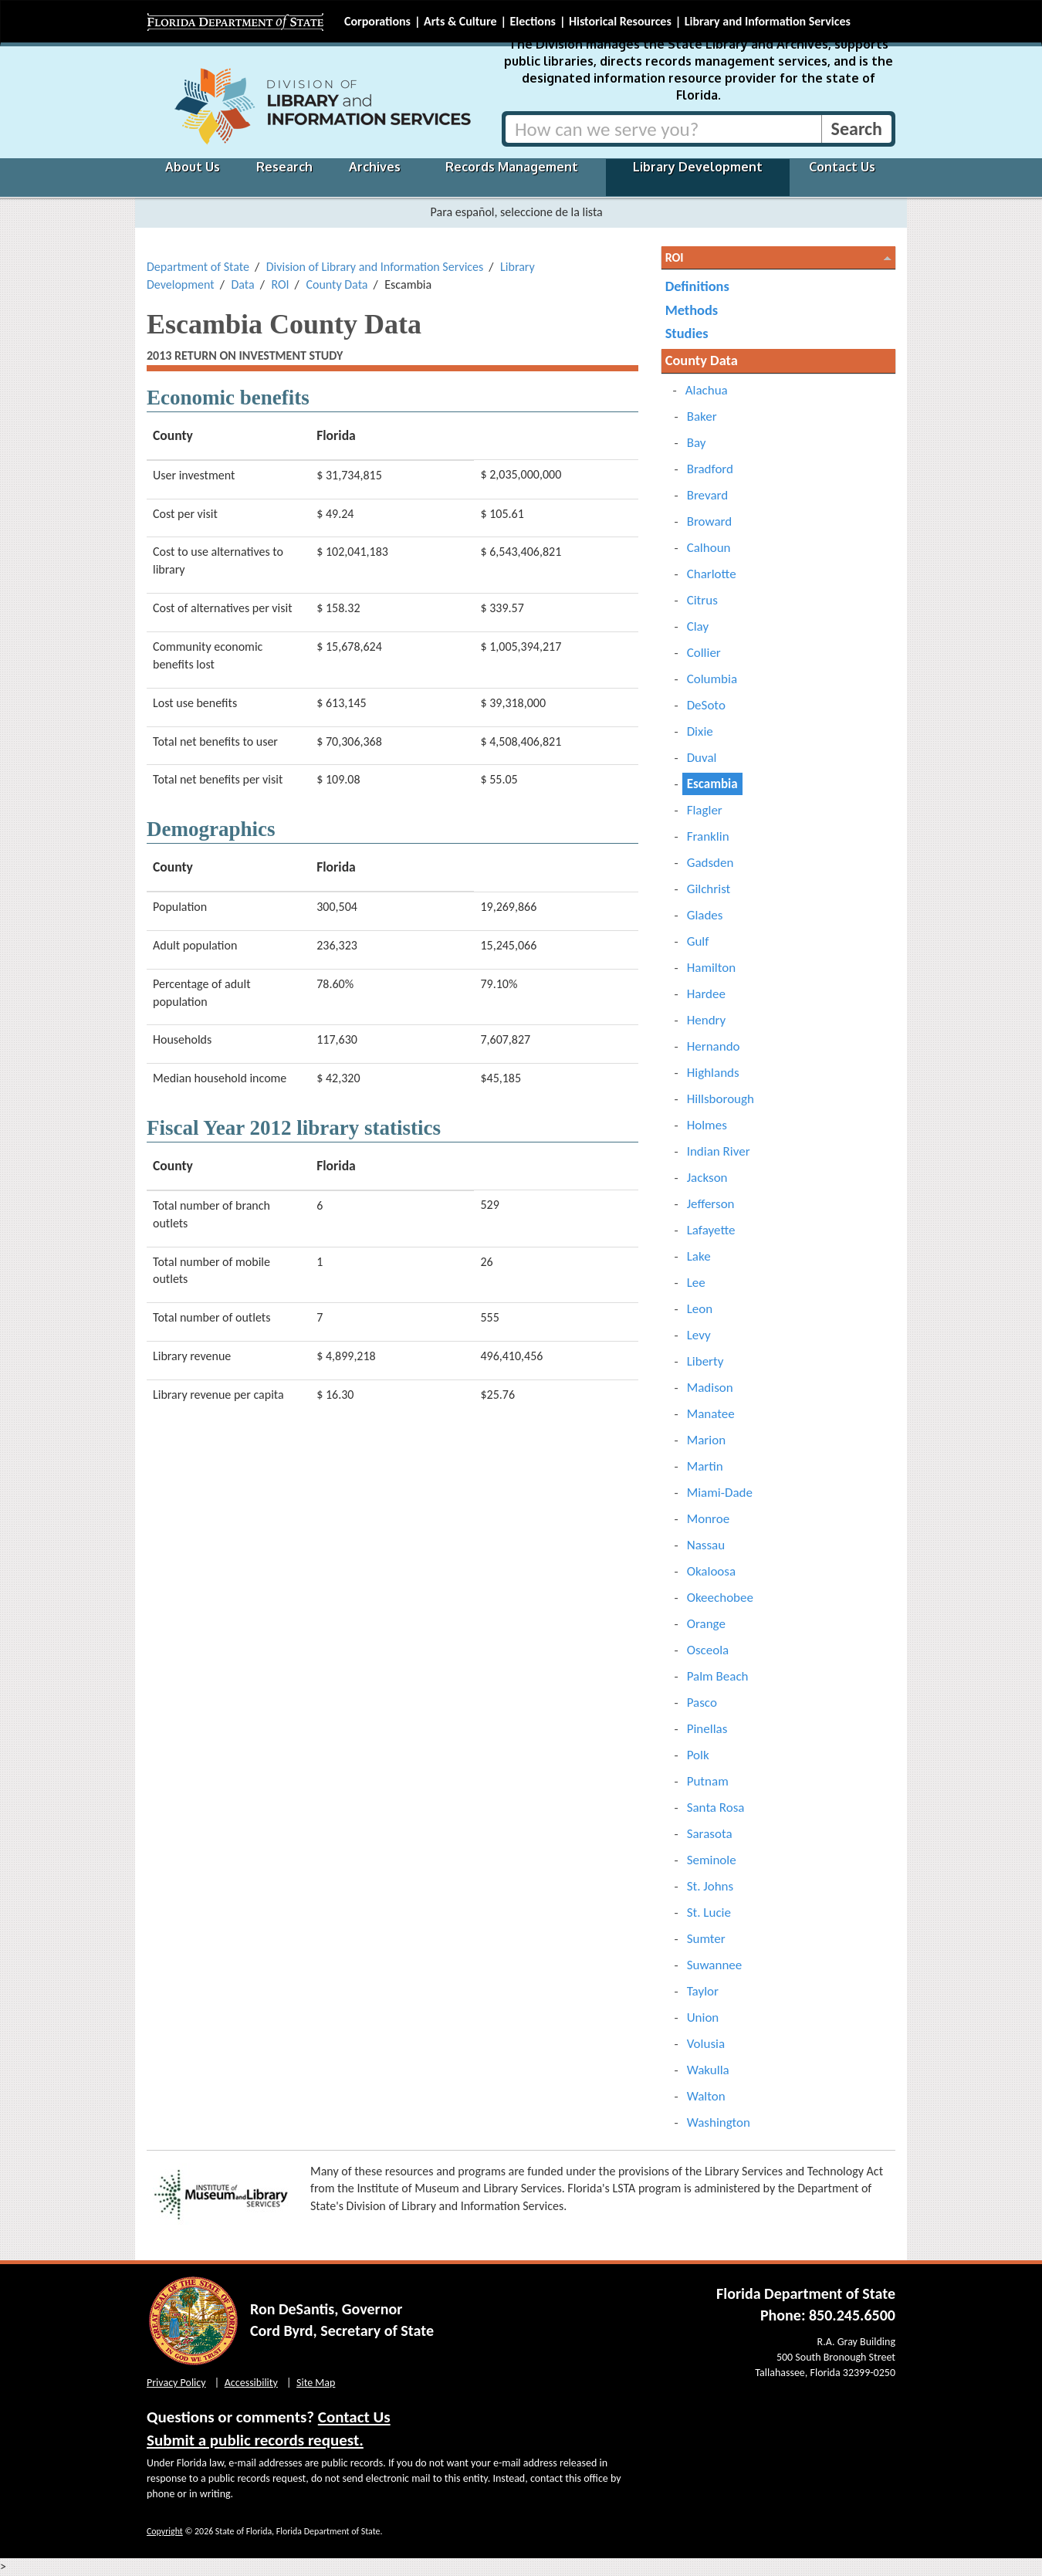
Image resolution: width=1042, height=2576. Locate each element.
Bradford (710, 469)
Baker (702, 416)
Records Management (511, 166)
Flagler (704, 810)
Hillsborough (720, 1099)
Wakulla (708, 2070)
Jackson (707, 1178)
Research (284, 166)
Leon (700, 1309)
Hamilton (711, 968)
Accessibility (251, 2382)
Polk (698, 1755)
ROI (280, 284)
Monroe (708, 1519)
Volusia (706, 2044)
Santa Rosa (716, 1807)
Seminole (711, 1860)
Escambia (712, 784)
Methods (692, 310)
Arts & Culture (460, 21)
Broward (709, 521)
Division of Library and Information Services (375, 266)
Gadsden (710, 863)
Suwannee (715, 1965)
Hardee (706, 994)
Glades (705, 915)
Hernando (713, 1046)
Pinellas (707, 1729)
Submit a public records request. (255, 2440)
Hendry (706, 1020)
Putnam (708, 1781)
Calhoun (709, 548)
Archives (375, 166)
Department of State (198, 266)
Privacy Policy (176, 2382)
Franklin (708, 836)
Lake (699, 1256)
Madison (710, 1387)
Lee (696, 1282)
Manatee (711, 1414)
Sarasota (709, 1834)
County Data (336, 284)
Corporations (377, 21)
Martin (705, 1466)
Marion (706, 1440)
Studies (687, 333)
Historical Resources (620, 21)
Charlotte (711, 574)
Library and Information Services (768, 21)
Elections (532, 21)
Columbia (712, 679)
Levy (699, 1335)
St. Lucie (709, 1912)
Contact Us (842, 166)
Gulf (698, 941)
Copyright (165, 2531)
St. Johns (710, 1886)
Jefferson (711, 1204)
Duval (702, 758)
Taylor (703, 1991)
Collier (704, 653)
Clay (698, 626)
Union (703, 2017)
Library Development (698, 166)
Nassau (706, 1545)
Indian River (718, 1151)
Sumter (706, 1939)
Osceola (708, 1650)
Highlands (713, 1073)
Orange (706, 1624)
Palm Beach (718, 1676)
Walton (706, 2096)
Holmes (707, 1125)
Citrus (702, 600)
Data (242, 284)
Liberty (705, 1361)
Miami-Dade (720, 1492)
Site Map (315, 2382)
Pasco (702, 1702)
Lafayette (711, 1230)
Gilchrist (709, 889)
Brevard (708, 495)
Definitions (697, 286)
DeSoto (706, 705)
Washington (718, 2122)
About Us (192, 166)
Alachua (706, 390)
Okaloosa (711, 1571)
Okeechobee (720, 1597)
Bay (696, 443)
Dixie (700, 731)
